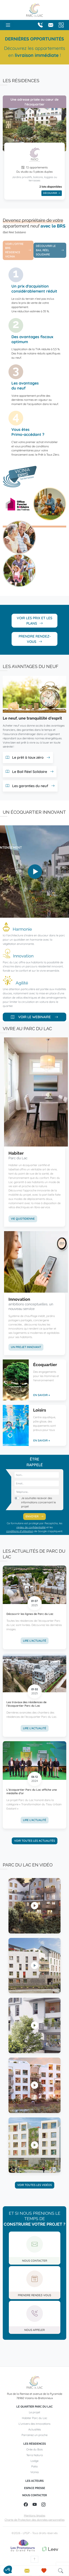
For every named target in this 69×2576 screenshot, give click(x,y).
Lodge (34, 2461)
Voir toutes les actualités (34, 1840)
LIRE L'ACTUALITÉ (34, 1640)
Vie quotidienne (23, 1218)
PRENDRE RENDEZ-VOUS (35, 639)
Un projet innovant (26, 1347)
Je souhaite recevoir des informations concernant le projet (38, 1502)
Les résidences (34, 2443)
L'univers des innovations (34, 2423)
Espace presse (34, 2488)
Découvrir (51, 193)
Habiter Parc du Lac (34, 2418)
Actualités (34, 2429)
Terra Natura (34, 2455)
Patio (34, 2466)
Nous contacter (34, 2495)
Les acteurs (34, 2481)
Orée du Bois (34, 2449)
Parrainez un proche (34, 2435)
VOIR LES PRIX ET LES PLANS (34, 621)
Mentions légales (34, 2515)
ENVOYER (34, 1516)
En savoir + (41, 1395)
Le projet (34, 2412)
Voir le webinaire (34, 1017)
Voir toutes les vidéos (34, 2185)
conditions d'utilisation (19, 1531)
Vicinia (34, 2472)
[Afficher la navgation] (8, 25)
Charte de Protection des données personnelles (35, 2520)
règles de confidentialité (31, 1527)
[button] (7, 2569)
